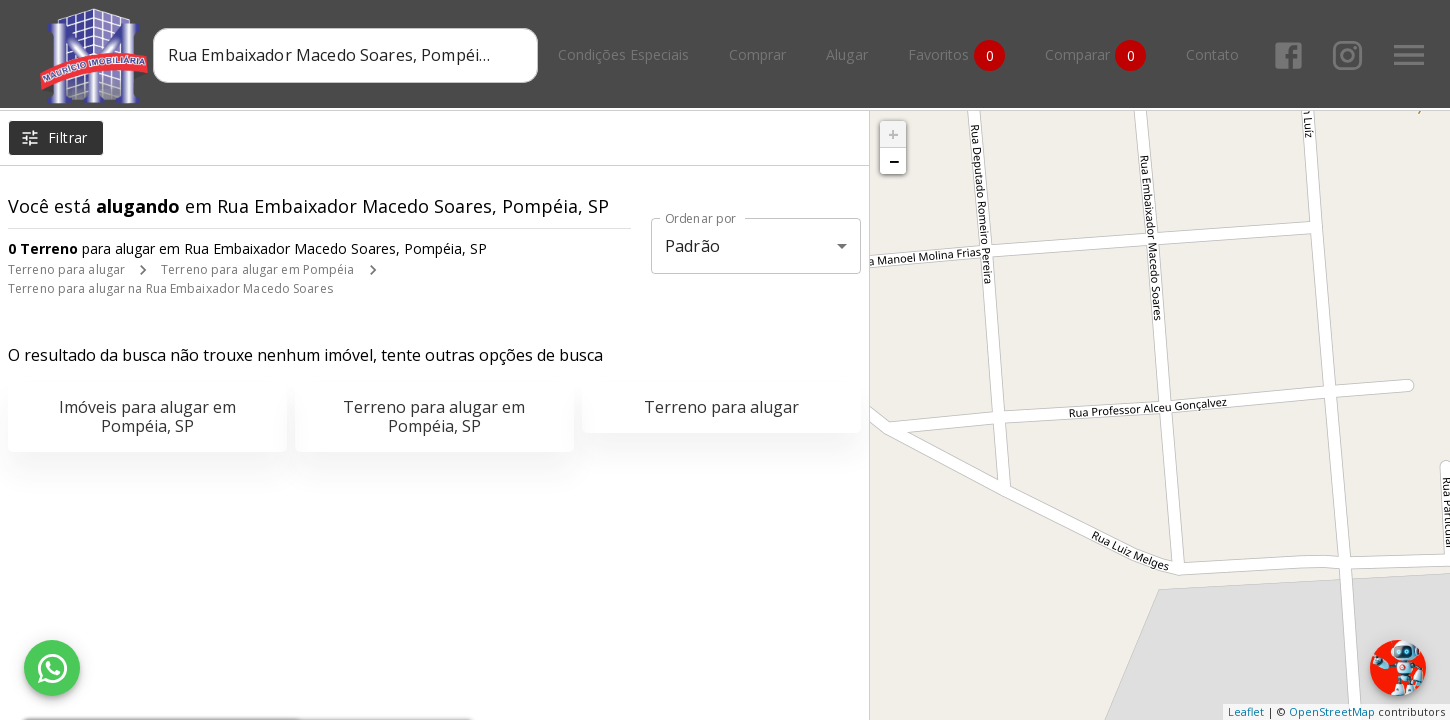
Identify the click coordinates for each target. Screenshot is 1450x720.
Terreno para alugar (66, 269)
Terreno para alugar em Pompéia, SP (434, 416)
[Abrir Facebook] (1292, 55)
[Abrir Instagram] (1351, 55)
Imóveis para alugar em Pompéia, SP (147, 416)
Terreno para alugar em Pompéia (257, 269)
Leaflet (1246, 711)
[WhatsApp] (52, 668)
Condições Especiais (627, 55)
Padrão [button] (692, 246)
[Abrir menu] (1413, 55)
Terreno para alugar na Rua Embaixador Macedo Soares (170, 288)
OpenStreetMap (1332, 711)
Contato (1216, 55)
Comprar (761, 55)
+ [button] (893, 134)
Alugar (851, 55)
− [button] (894, 161)
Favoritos (960, 55)
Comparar (1099, 55)
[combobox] (349, 55)
